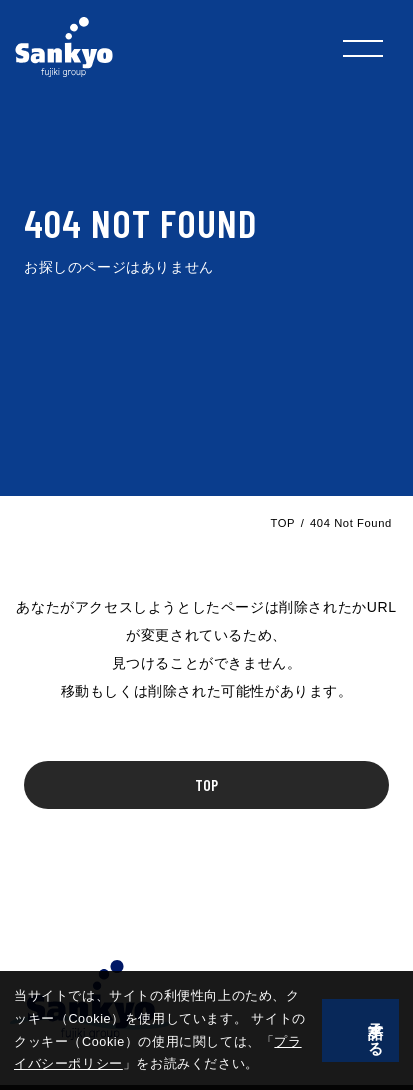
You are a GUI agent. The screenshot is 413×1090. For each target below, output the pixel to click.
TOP (282, 523)
